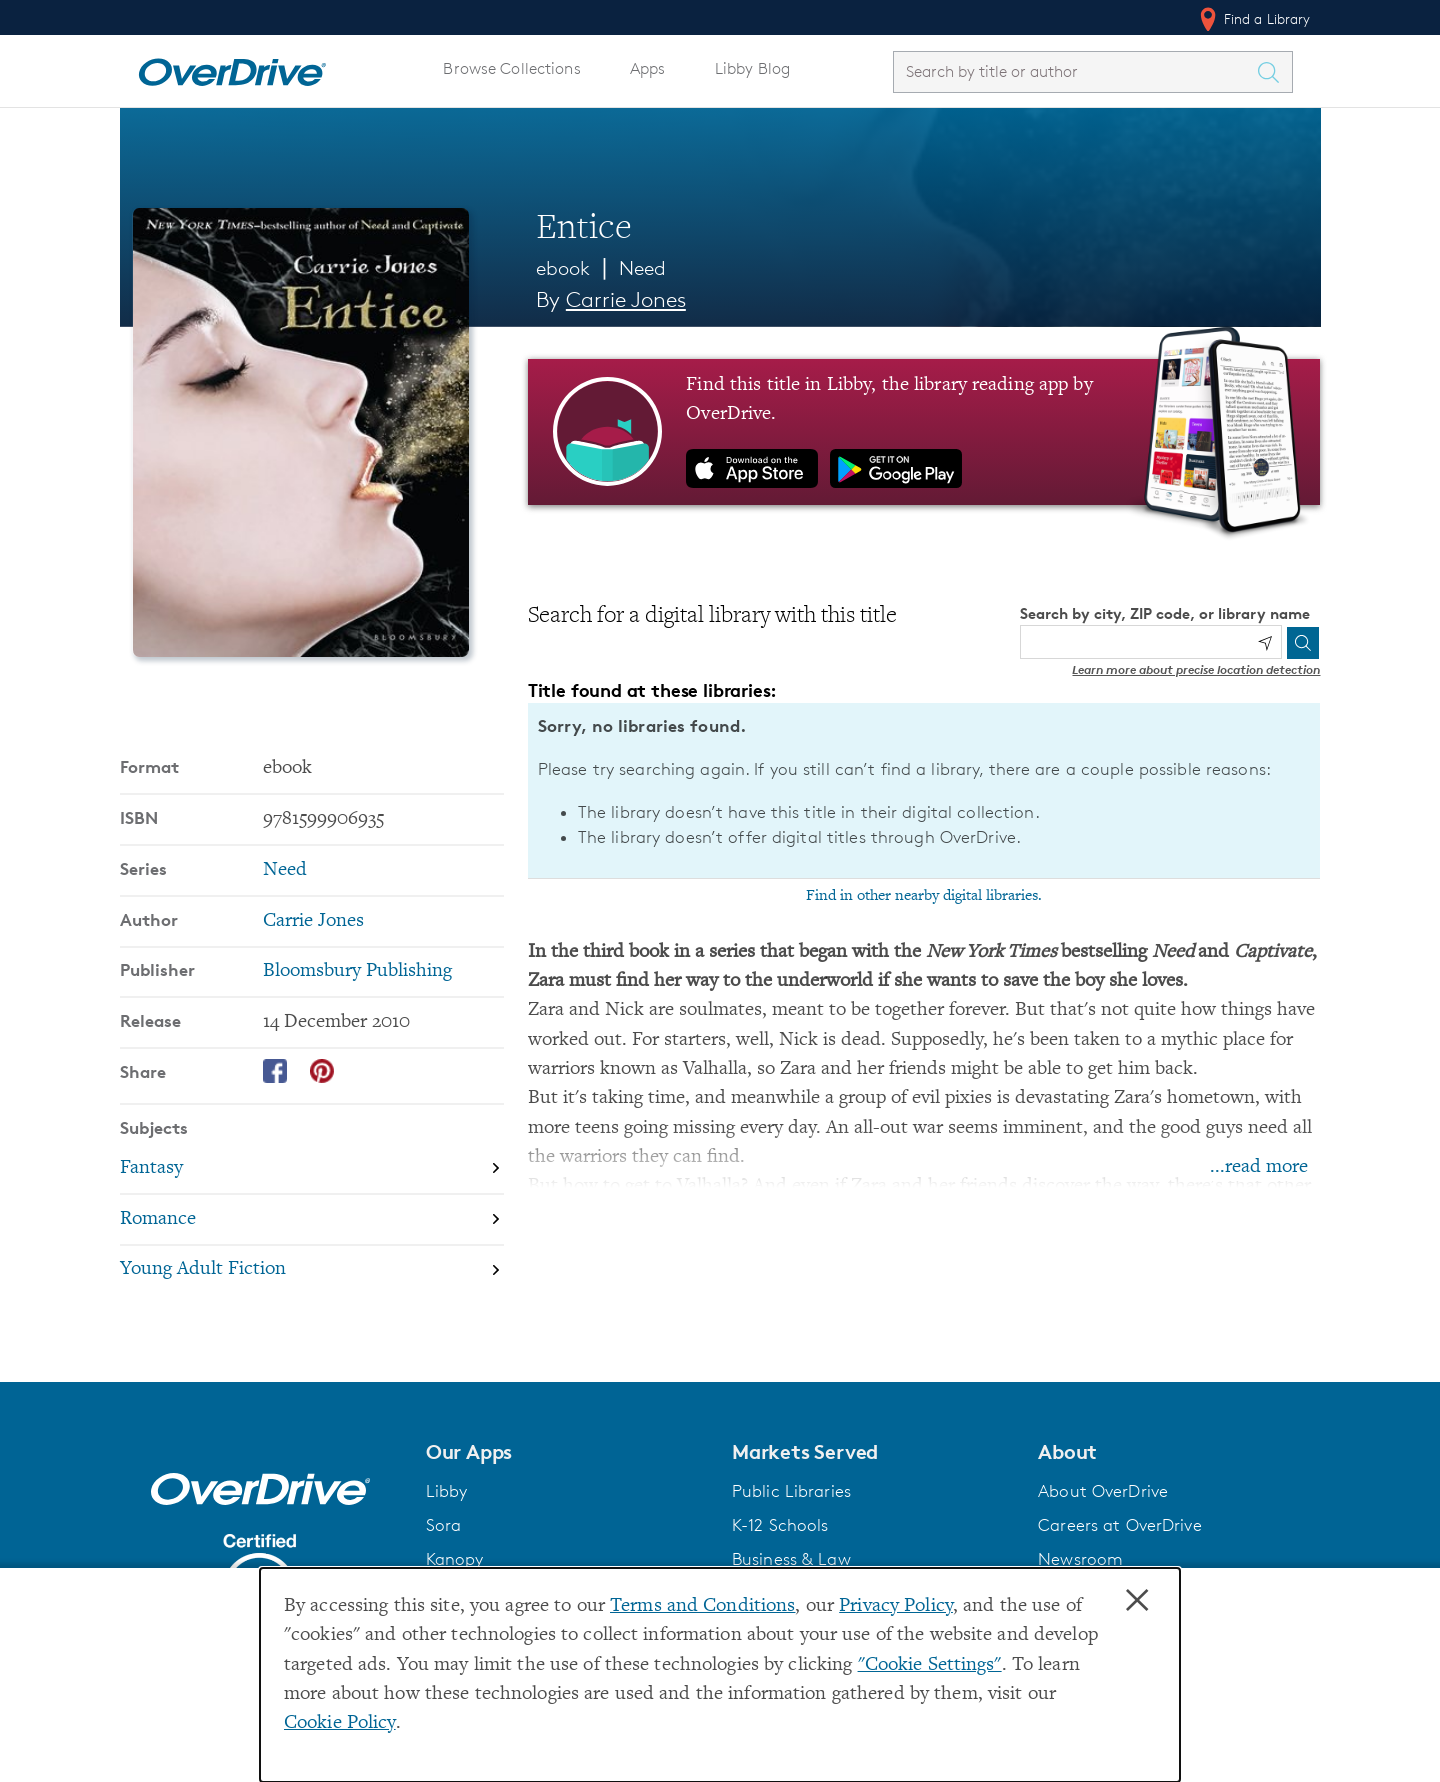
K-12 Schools (780, 1525)
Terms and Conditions (702, 1606)
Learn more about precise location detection (1196, 669)
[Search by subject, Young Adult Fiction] (312, 1270)
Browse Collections (511, 68)
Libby (447, 1491)
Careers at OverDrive (1119, 1525)
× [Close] (1137, 1601)
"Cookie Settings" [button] (930, 1665)
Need (643, 268)
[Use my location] (1265, 643)
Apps (648, 68)
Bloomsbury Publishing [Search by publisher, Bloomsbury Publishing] (357, 971)
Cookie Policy (340, 1723)
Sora (444, 1525)
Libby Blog (752, 68)
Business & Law (791, 1559)
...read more (1259, 1167)
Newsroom (1080, 1559)
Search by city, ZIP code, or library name (1165, 613)
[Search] (1303, 643)
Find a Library (1253, 19)
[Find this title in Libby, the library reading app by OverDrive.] (924, 432)
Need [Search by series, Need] (285, 870)
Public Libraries (791, 1491)
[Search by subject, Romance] (312, 1219)
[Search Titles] (1274, 72)
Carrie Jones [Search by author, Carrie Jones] (626, 299)
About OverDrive (1103, 1491)
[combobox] (1075, 71)
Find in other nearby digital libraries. (924, 896)
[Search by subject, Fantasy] (312, 1168)
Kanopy (455, 1559)
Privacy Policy (896, 1606)
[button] (567, 1452)
